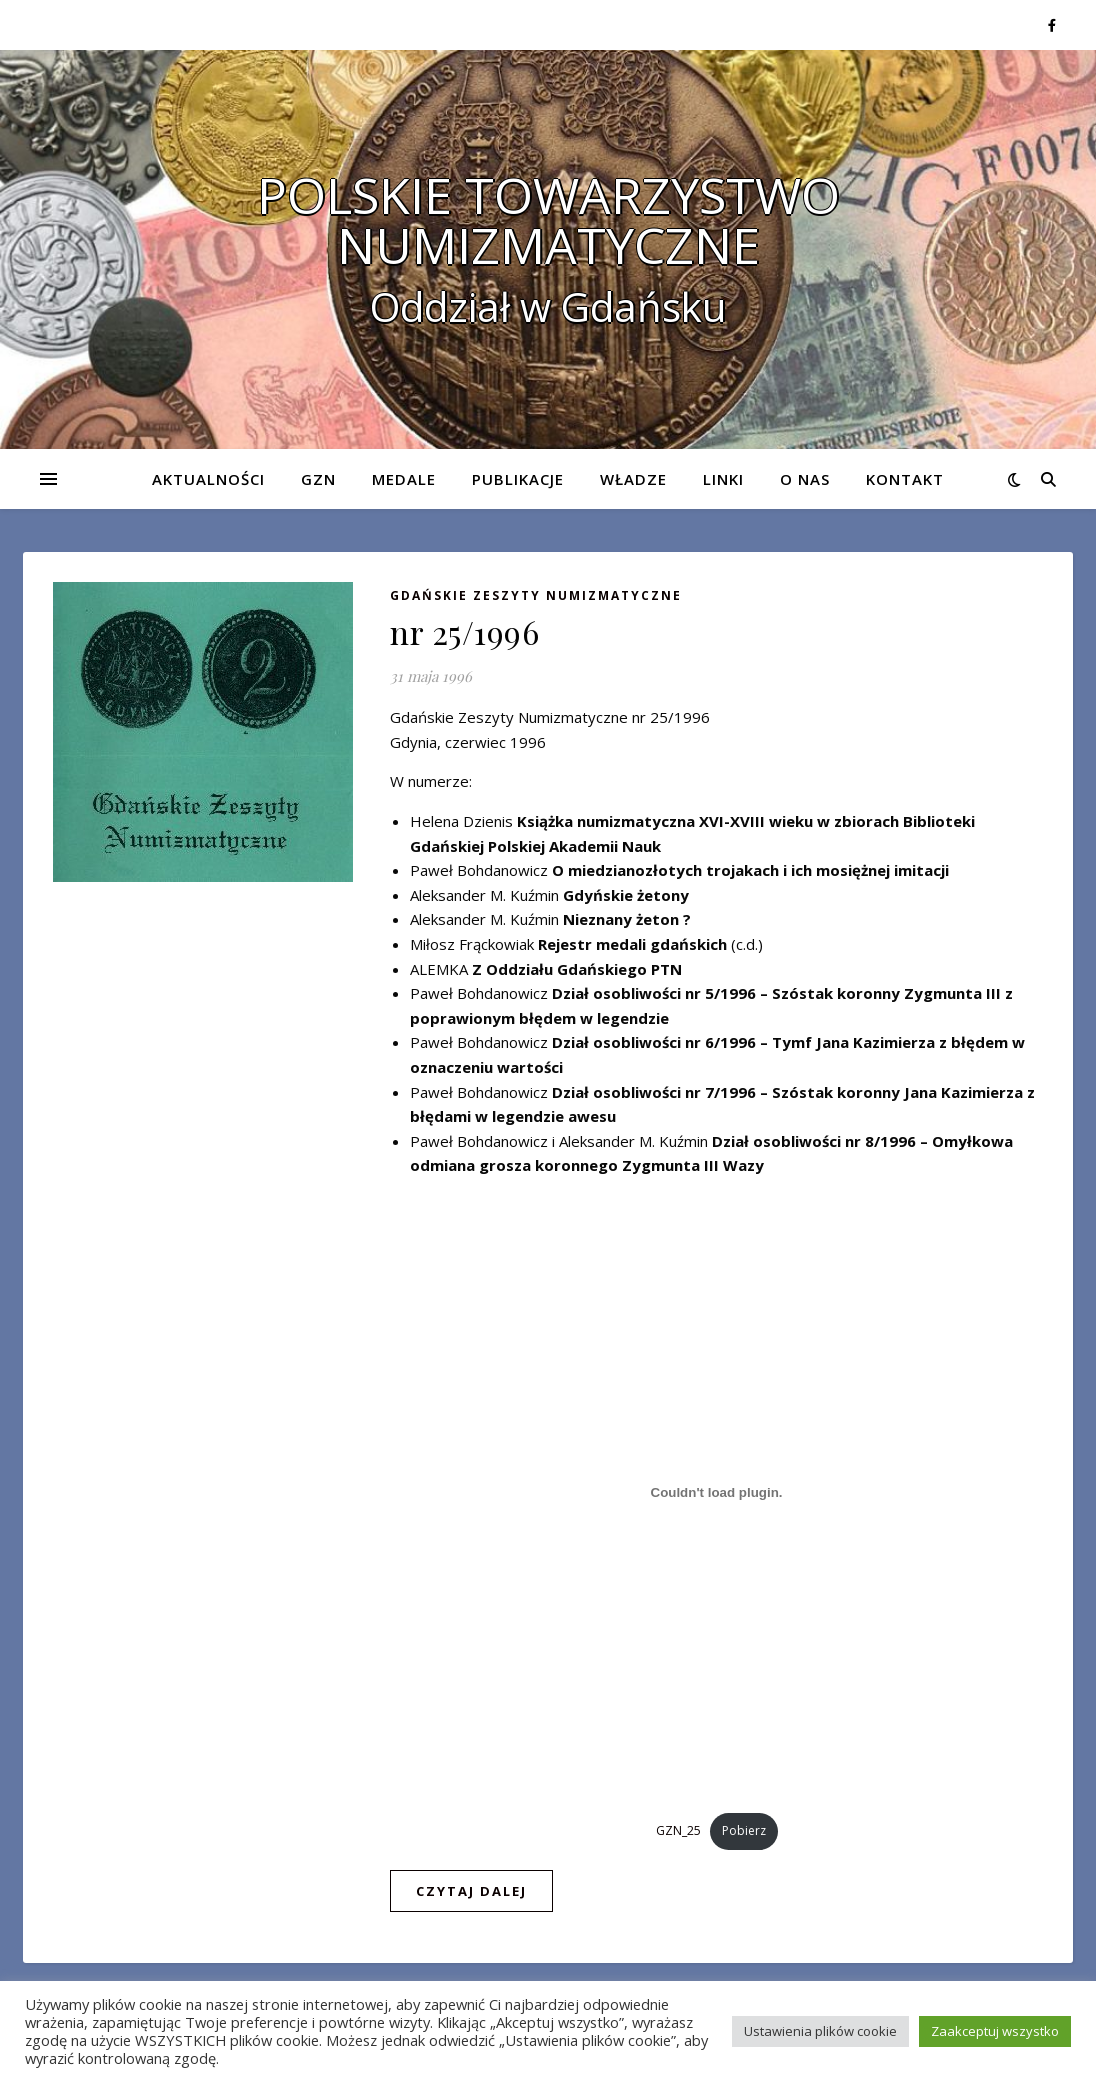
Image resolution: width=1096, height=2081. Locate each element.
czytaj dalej (471, 1891)
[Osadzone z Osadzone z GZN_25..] (716, 1493)
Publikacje (518, 479)
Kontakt (905, 479)
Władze (633, 479)
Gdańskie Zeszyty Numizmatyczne (536, 595)
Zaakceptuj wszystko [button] (995, 2031)
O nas (805, 479)
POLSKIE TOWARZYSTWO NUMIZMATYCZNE (548, 220)
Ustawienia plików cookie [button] (820, 2031)
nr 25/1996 (464, 631)
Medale (404, 479)
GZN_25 (678, 1830)
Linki (723, 479)
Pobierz (744, 1830)
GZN (318, 479)
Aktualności (208, 479)
